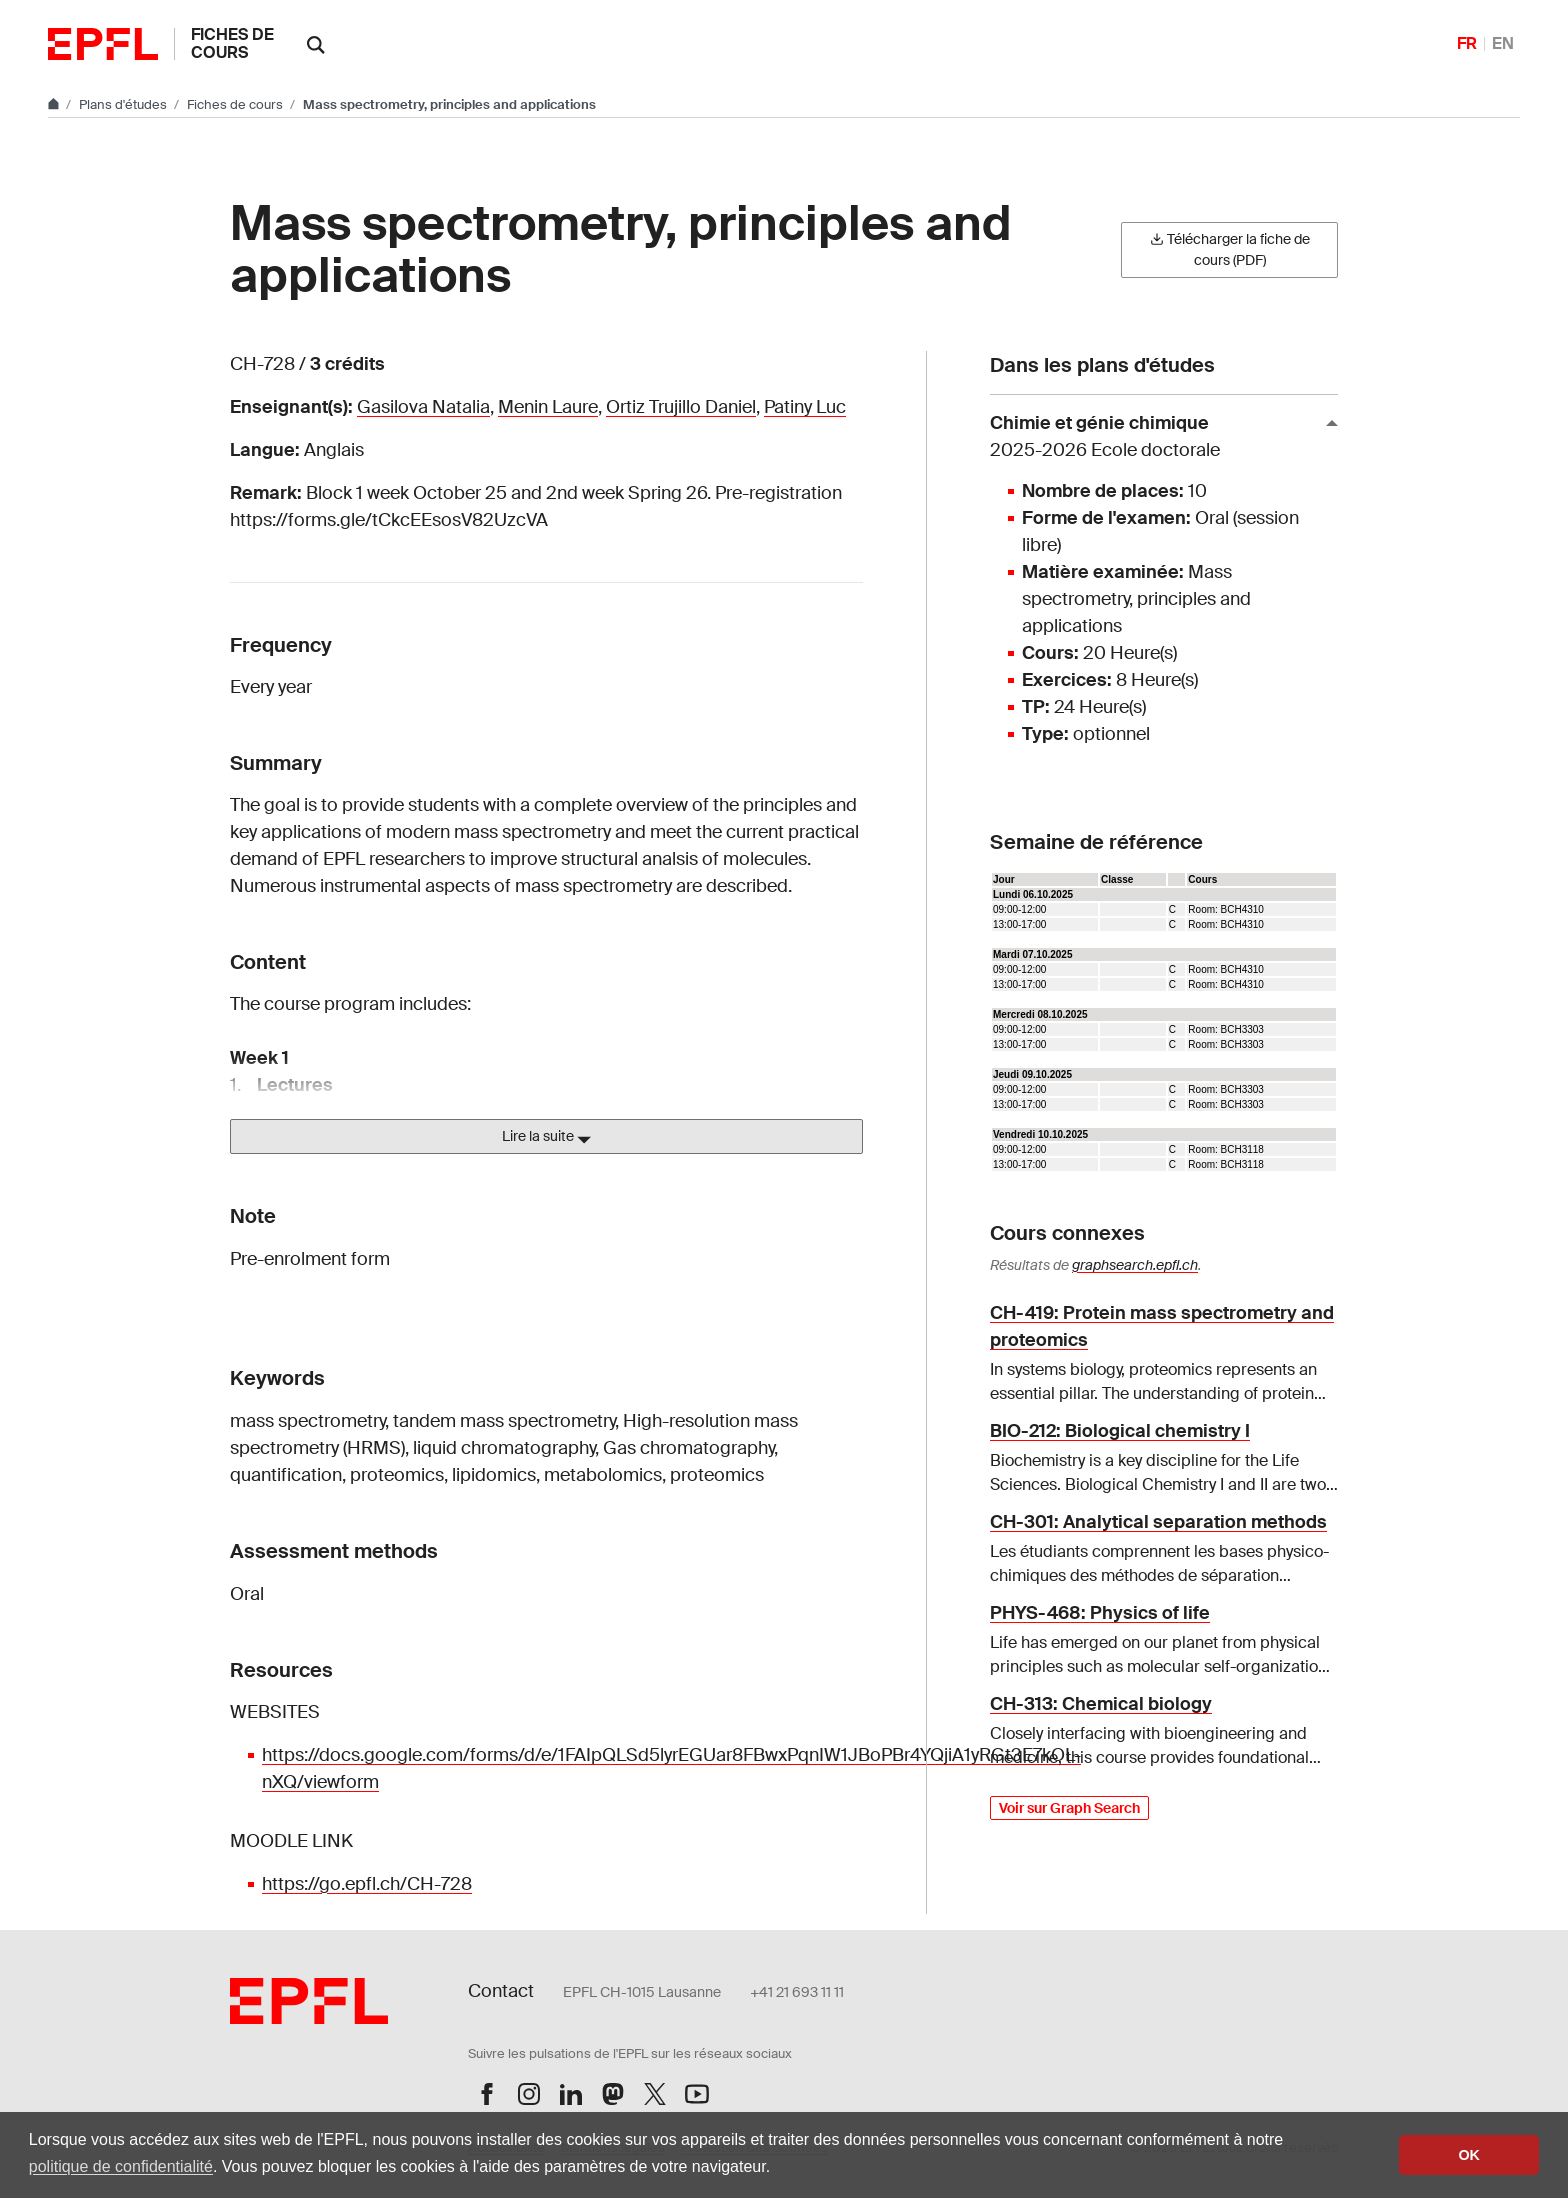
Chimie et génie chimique (1156, 437)
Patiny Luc (805, 407)
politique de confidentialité (121, 2166)
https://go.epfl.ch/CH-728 (367, 1884)
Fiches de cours (232, 43)
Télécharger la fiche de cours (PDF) (1230, 249)
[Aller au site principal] (55, 104)
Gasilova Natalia (423, 407)
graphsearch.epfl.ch (1135, 1265)
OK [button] (1469, 2155)
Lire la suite (546, 1137)
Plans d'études (124, 104)
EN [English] (1503, 43)
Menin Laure (548, 407)
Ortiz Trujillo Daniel (681, 407)
